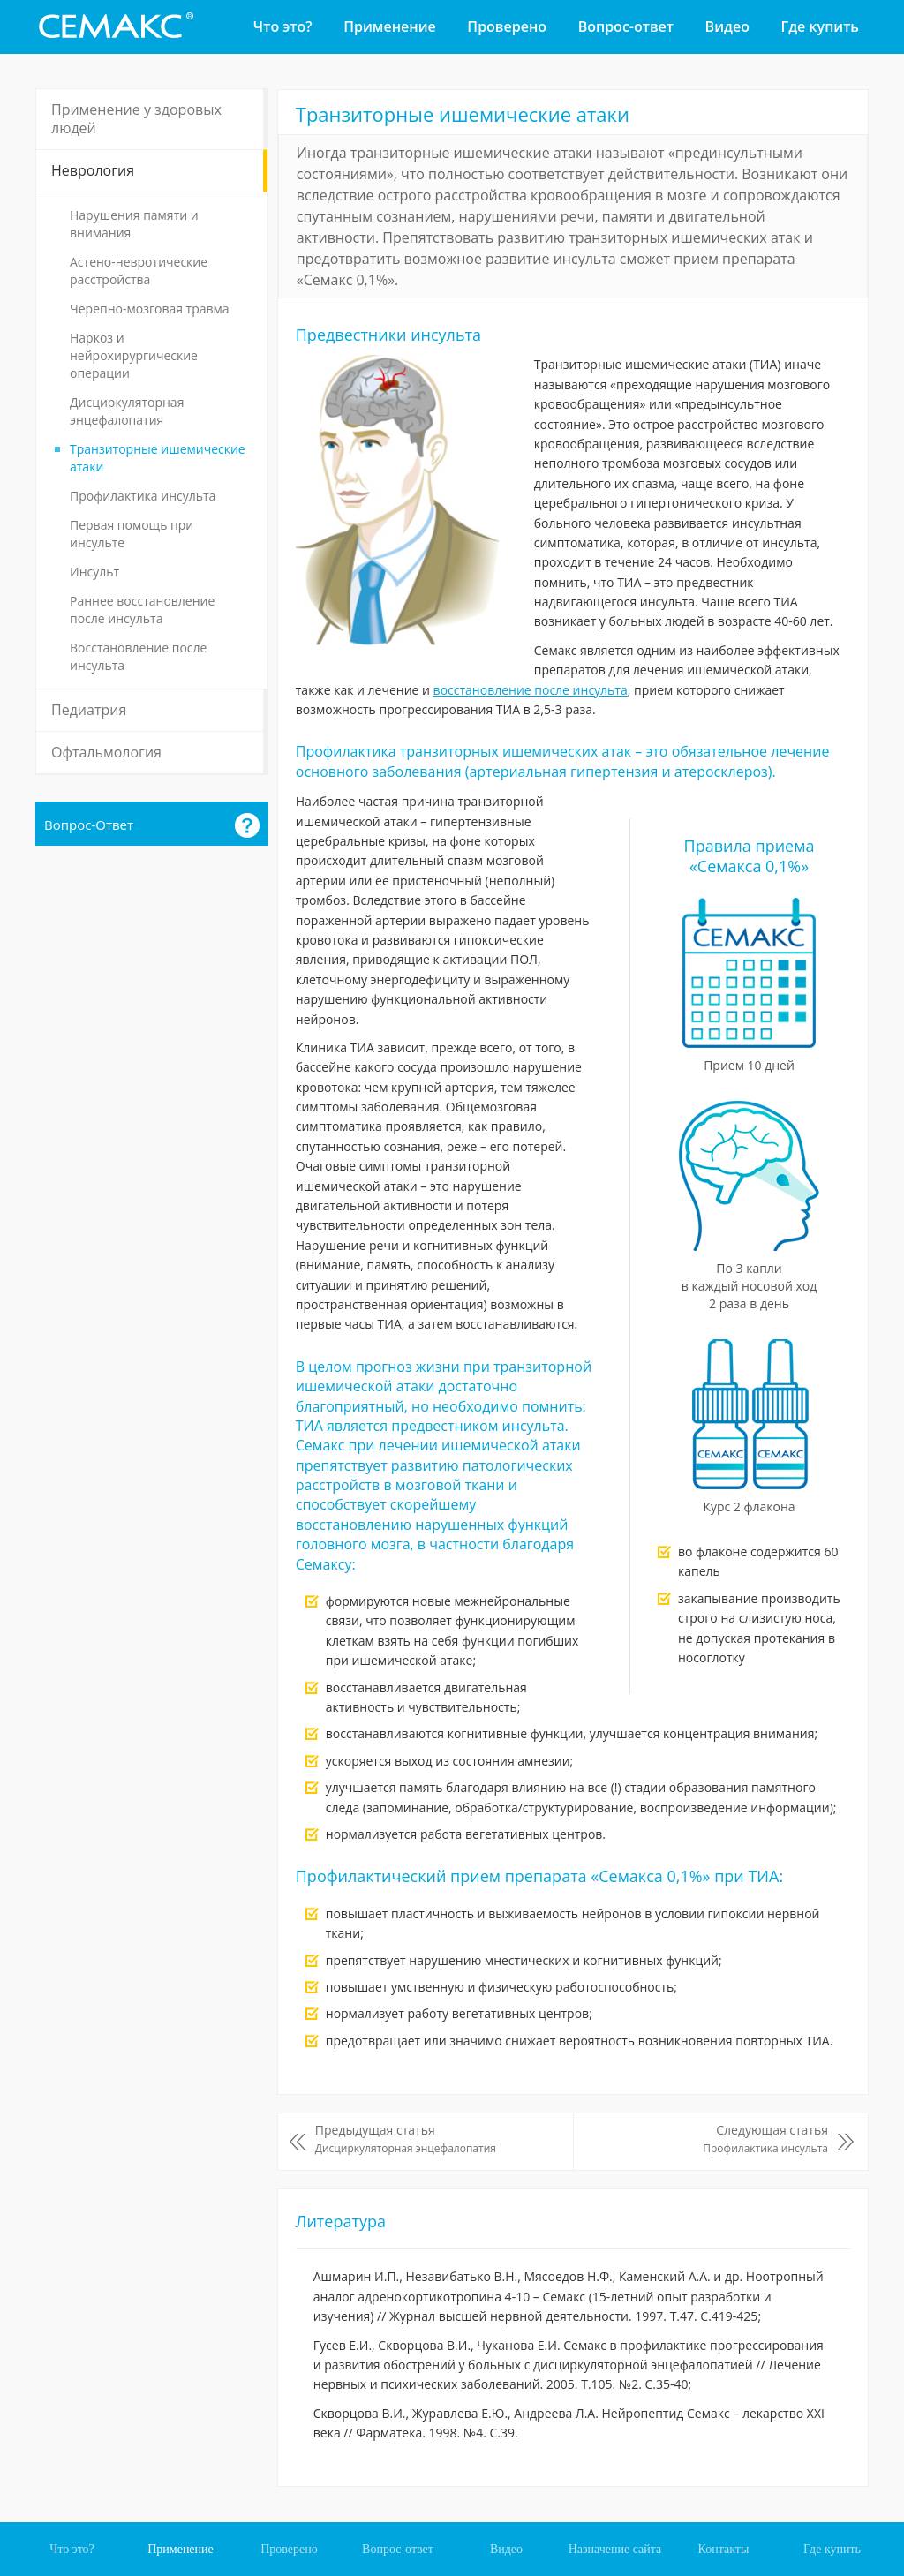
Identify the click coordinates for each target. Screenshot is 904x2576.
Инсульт (94, 571)
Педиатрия (88, 709)
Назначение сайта (615, 2549)
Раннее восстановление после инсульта (142, 609)
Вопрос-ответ (626, 26)
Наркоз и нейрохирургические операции (134, 355)
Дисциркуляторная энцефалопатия (127, 411)
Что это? (283, 26)
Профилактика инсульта (142, 495)
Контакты (724, 2549)
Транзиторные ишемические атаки (157, 458)
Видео (727, 26)
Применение (389, 26)
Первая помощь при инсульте (131, 533)
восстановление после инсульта (530, 690)
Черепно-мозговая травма (150, 308)
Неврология (92, 170)
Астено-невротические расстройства (138, 270)
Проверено (506, 26)
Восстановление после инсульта (138, 656)
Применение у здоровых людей (136, 119)
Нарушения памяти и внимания (134, 224)
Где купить (820, 26)
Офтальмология (106, 752)
